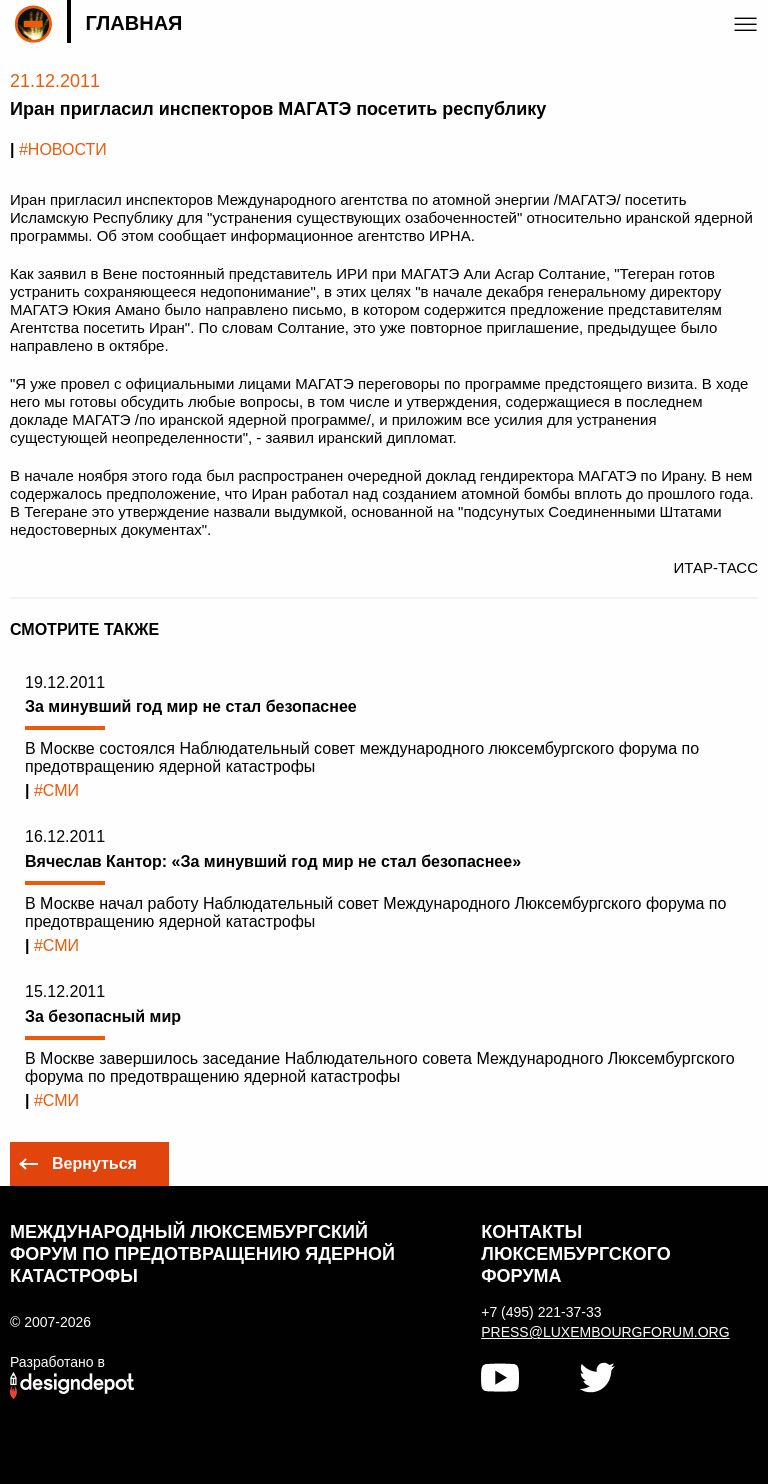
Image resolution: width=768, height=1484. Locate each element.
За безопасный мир (103, 1016)
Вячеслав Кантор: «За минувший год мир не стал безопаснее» (273, 861)
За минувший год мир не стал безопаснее (191, 706)
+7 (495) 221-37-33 (541, 1312)
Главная (133, 23)
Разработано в (57, 1362)
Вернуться (94, 1163)
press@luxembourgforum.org (593, 1332)
